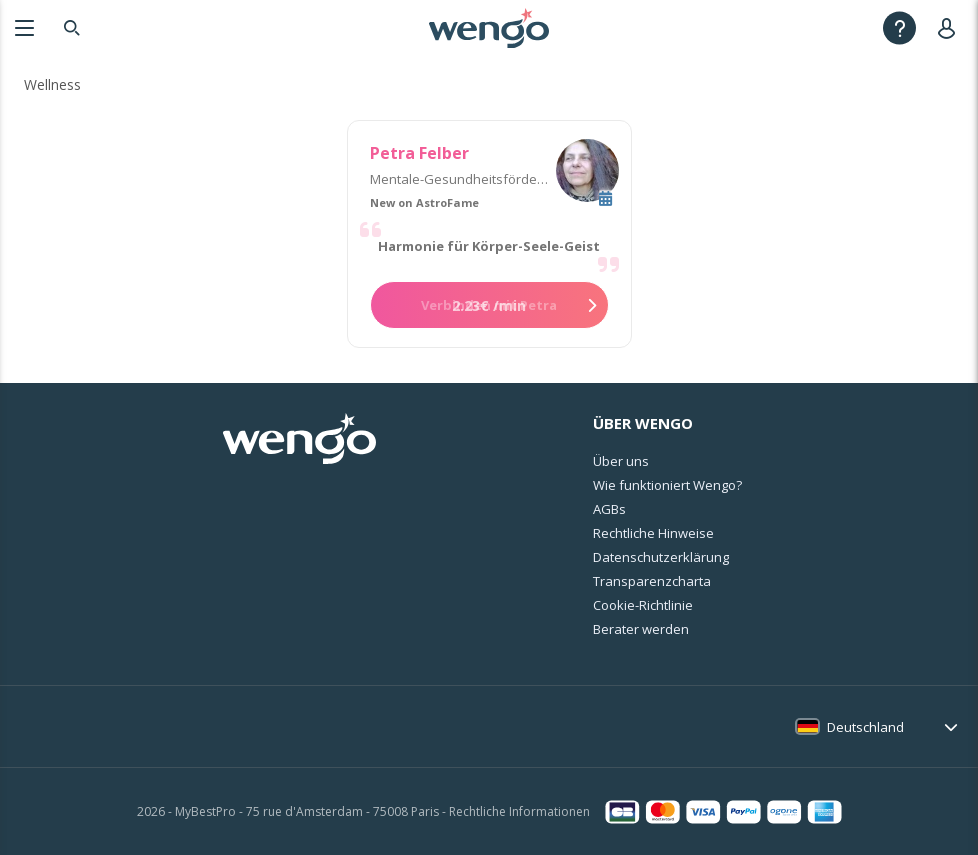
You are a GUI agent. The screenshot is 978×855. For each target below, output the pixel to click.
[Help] (899, 27)
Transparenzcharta (652, 581)
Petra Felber (419, 153)
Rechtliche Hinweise (653, 533)
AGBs (609, 509)
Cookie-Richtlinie (643, 605)
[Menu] (24, 27)
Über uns (621, 461)
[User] (950, 27)
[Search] (72, 27)
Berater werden (641, 629)
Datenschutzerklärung (661, 557)
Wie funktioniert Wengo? (667, 485)
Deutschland (865, 727)
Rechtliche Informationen (519, 811)
